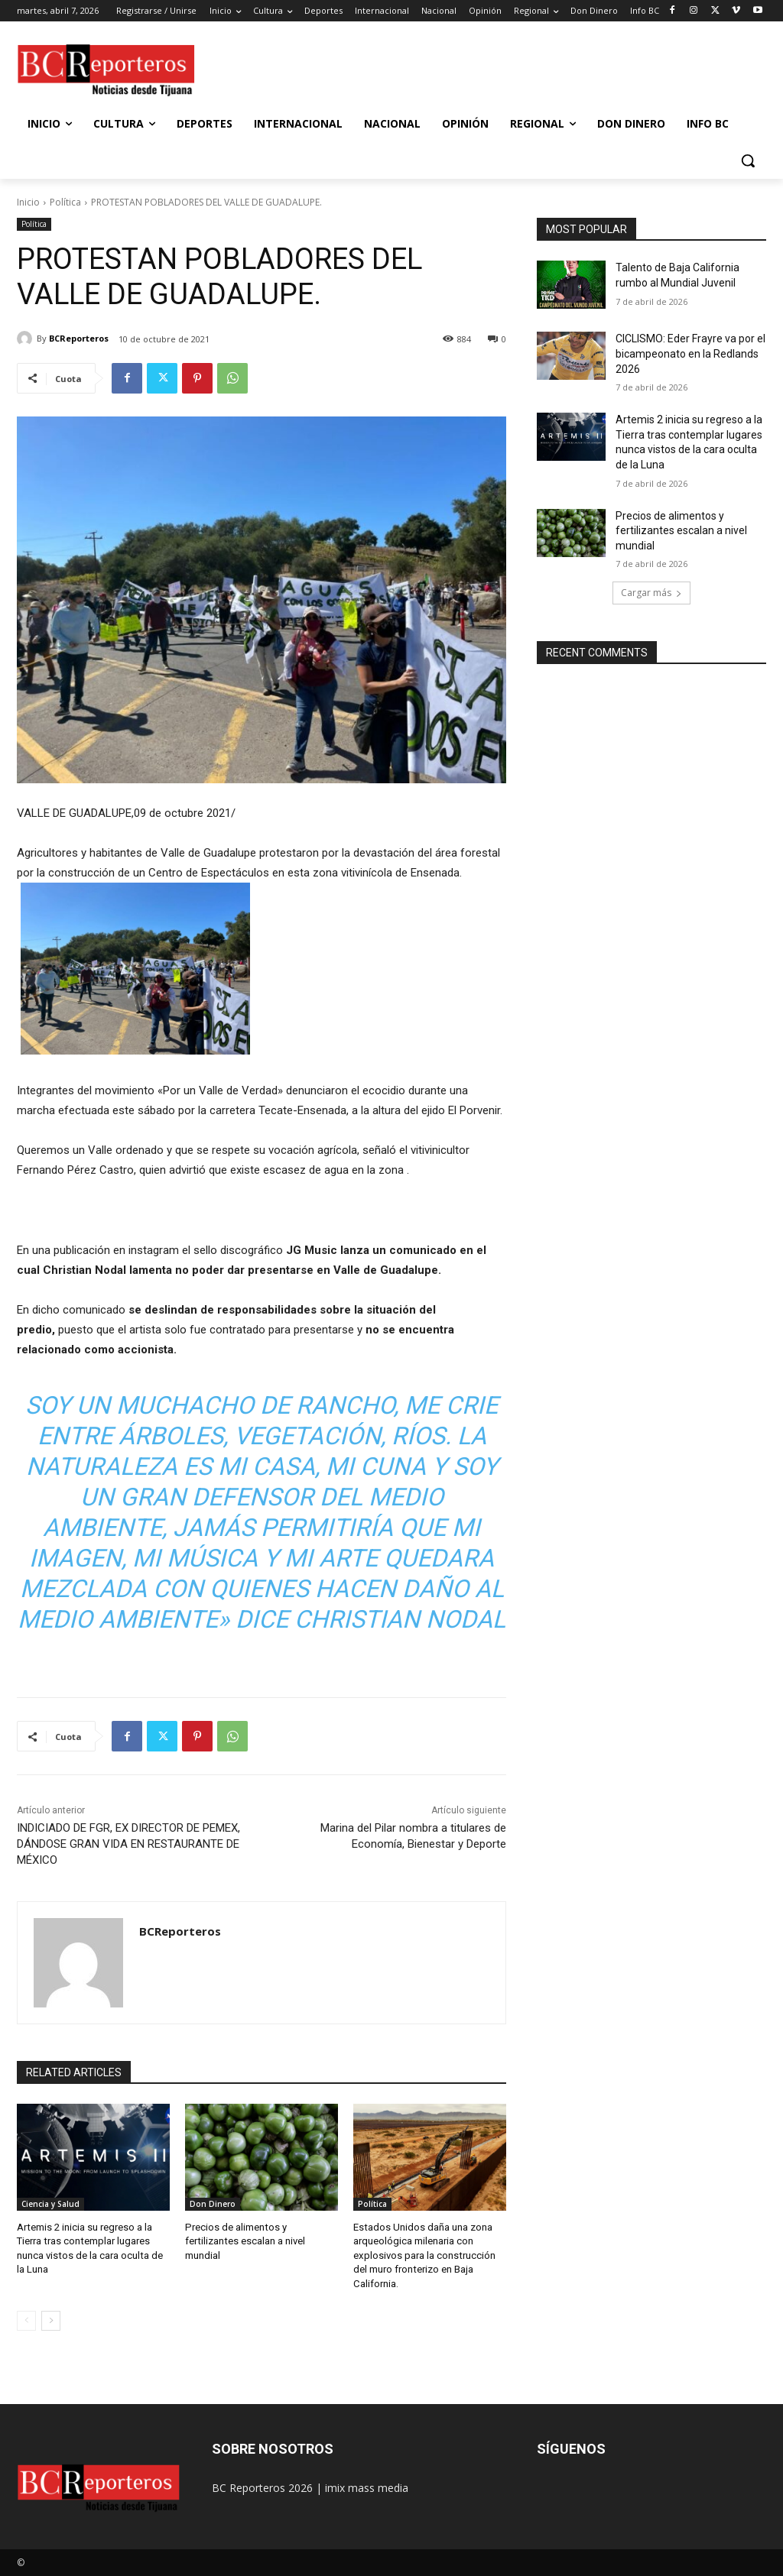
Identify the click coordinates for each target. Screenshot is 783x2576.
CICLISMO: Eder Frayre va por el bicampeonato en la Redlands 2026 (690, 353)
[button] (747, 160)
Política (65, 202)
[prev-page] (26, 2320)
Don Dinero (213, 2204)
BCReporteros (79, 338)
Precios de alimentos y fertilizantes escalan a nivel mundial (244, 2240)
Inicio (28, 202)
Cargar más (651, 592)
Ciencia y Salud (50, 2204)
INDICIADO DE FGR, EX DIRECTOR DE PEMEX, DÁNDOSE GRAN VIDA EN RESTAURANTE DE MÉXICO (128, 1844)
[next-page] (50, 2320)
